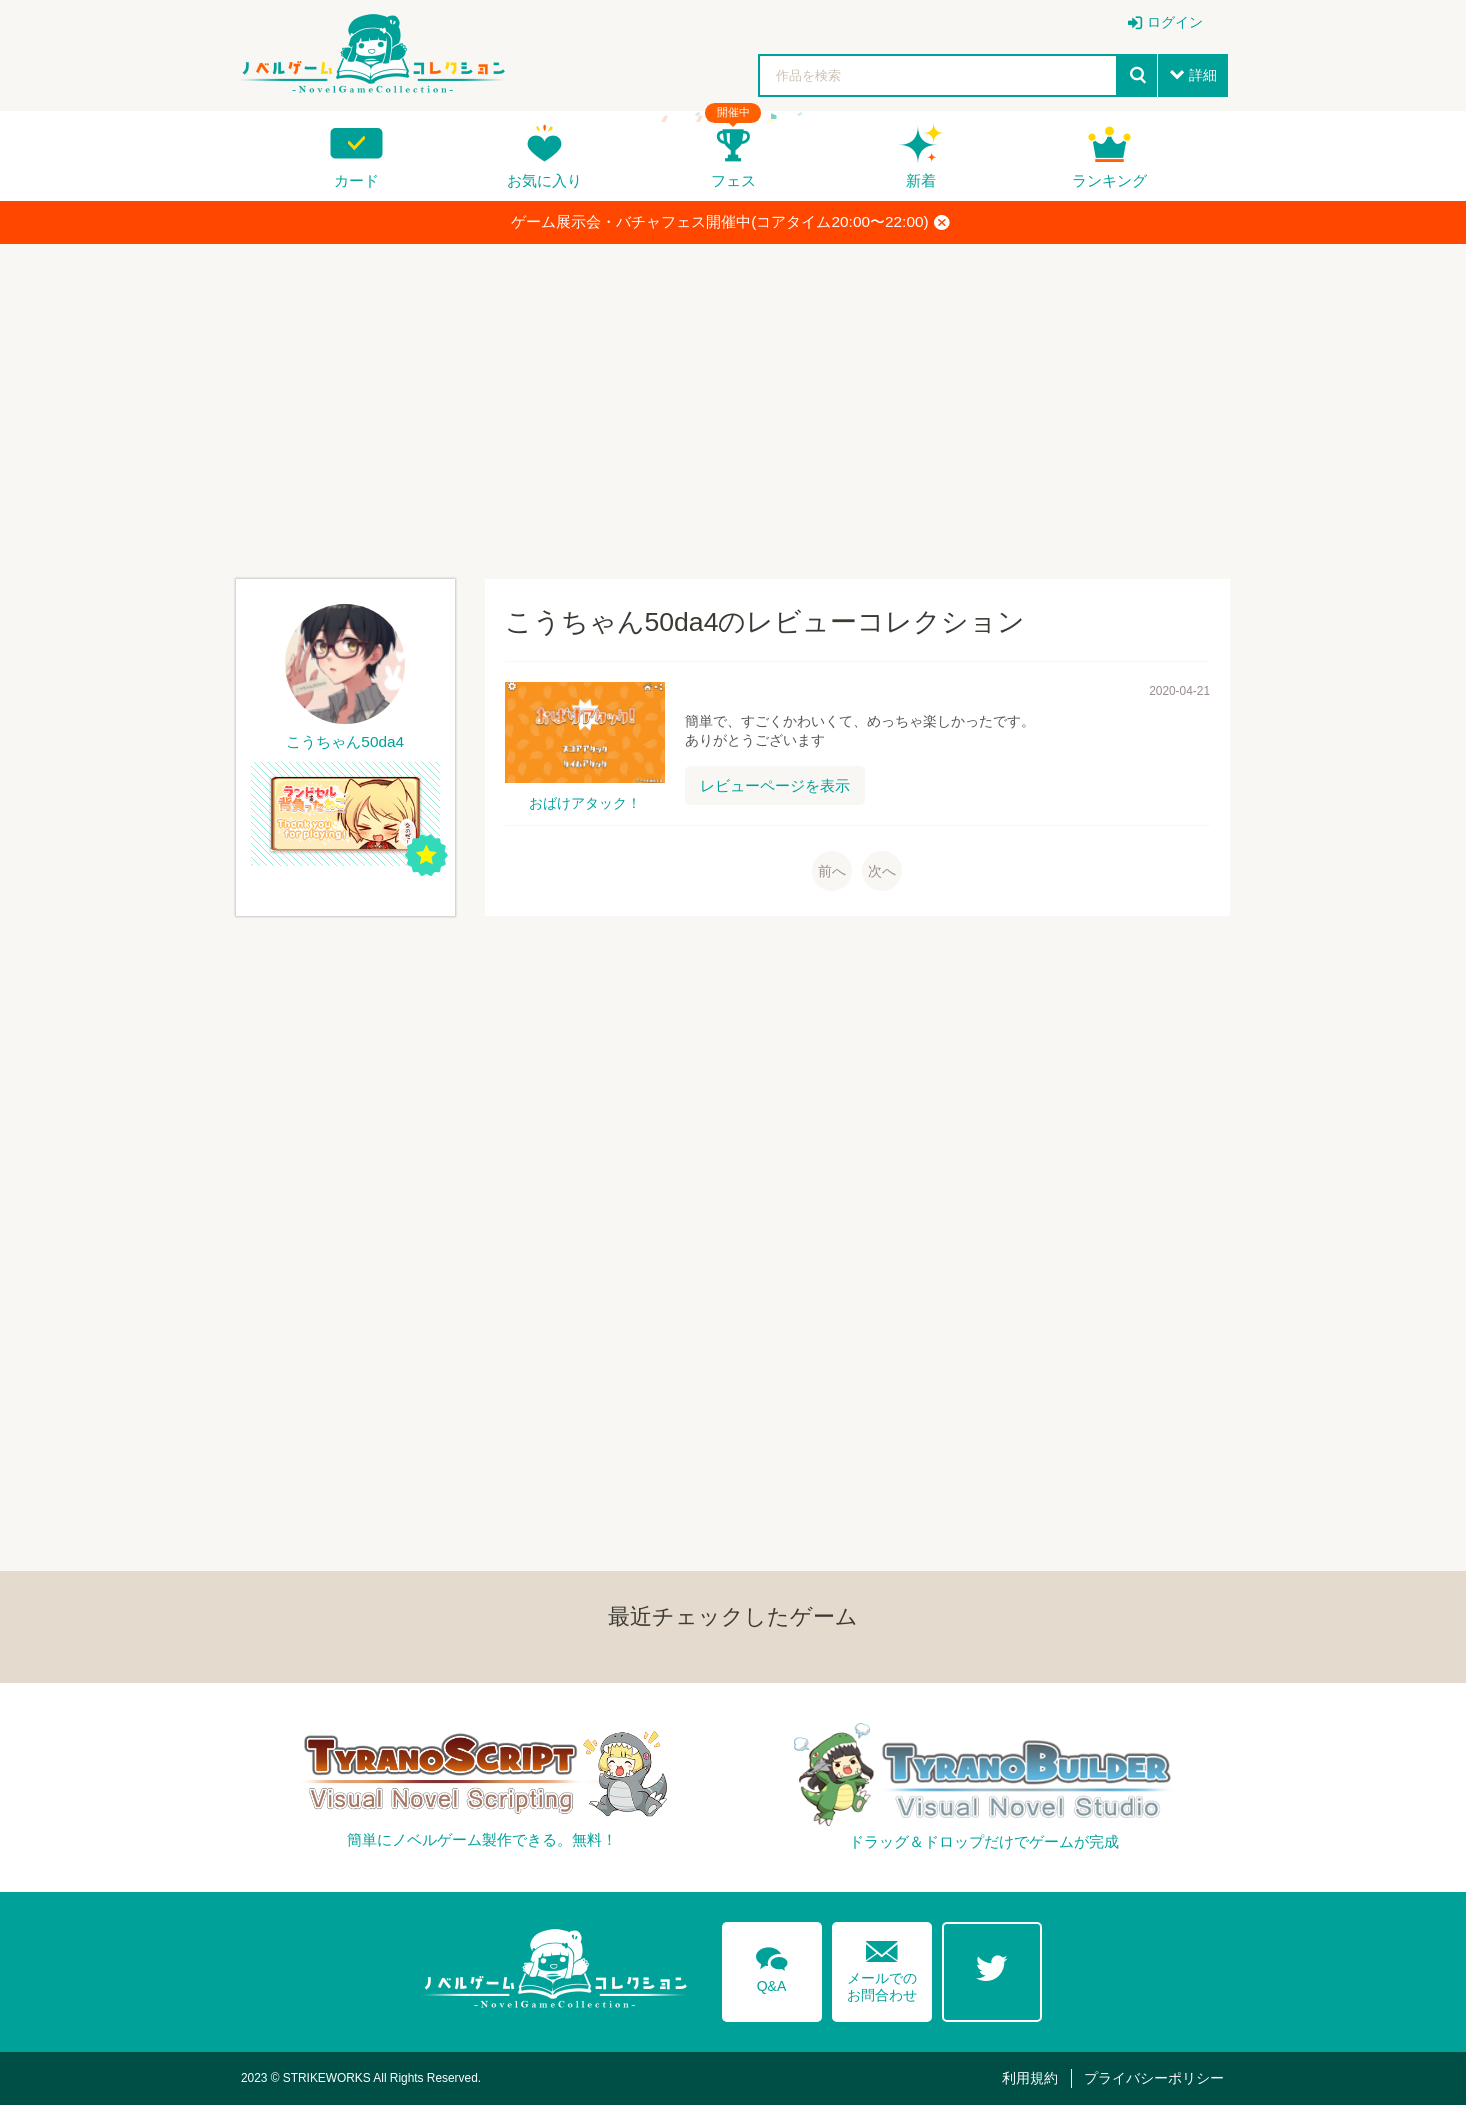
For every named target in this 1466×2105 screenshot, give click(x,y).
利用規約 (1030, 2078)
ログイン (1175, 22)
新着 (921, 180)
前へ (832, 871)
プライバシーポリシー (1154, 2078)
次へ (882, 871)
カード (356, 180)
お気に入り (544, 180)
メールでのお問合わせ (882, 1966)
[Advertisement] (733, 404)
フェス (733, 180)
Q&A (772, 1966)
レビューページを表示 (775, 785)
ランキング (1109, 180)
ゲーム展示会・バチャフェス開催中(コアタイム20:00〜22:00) (730, 222)
